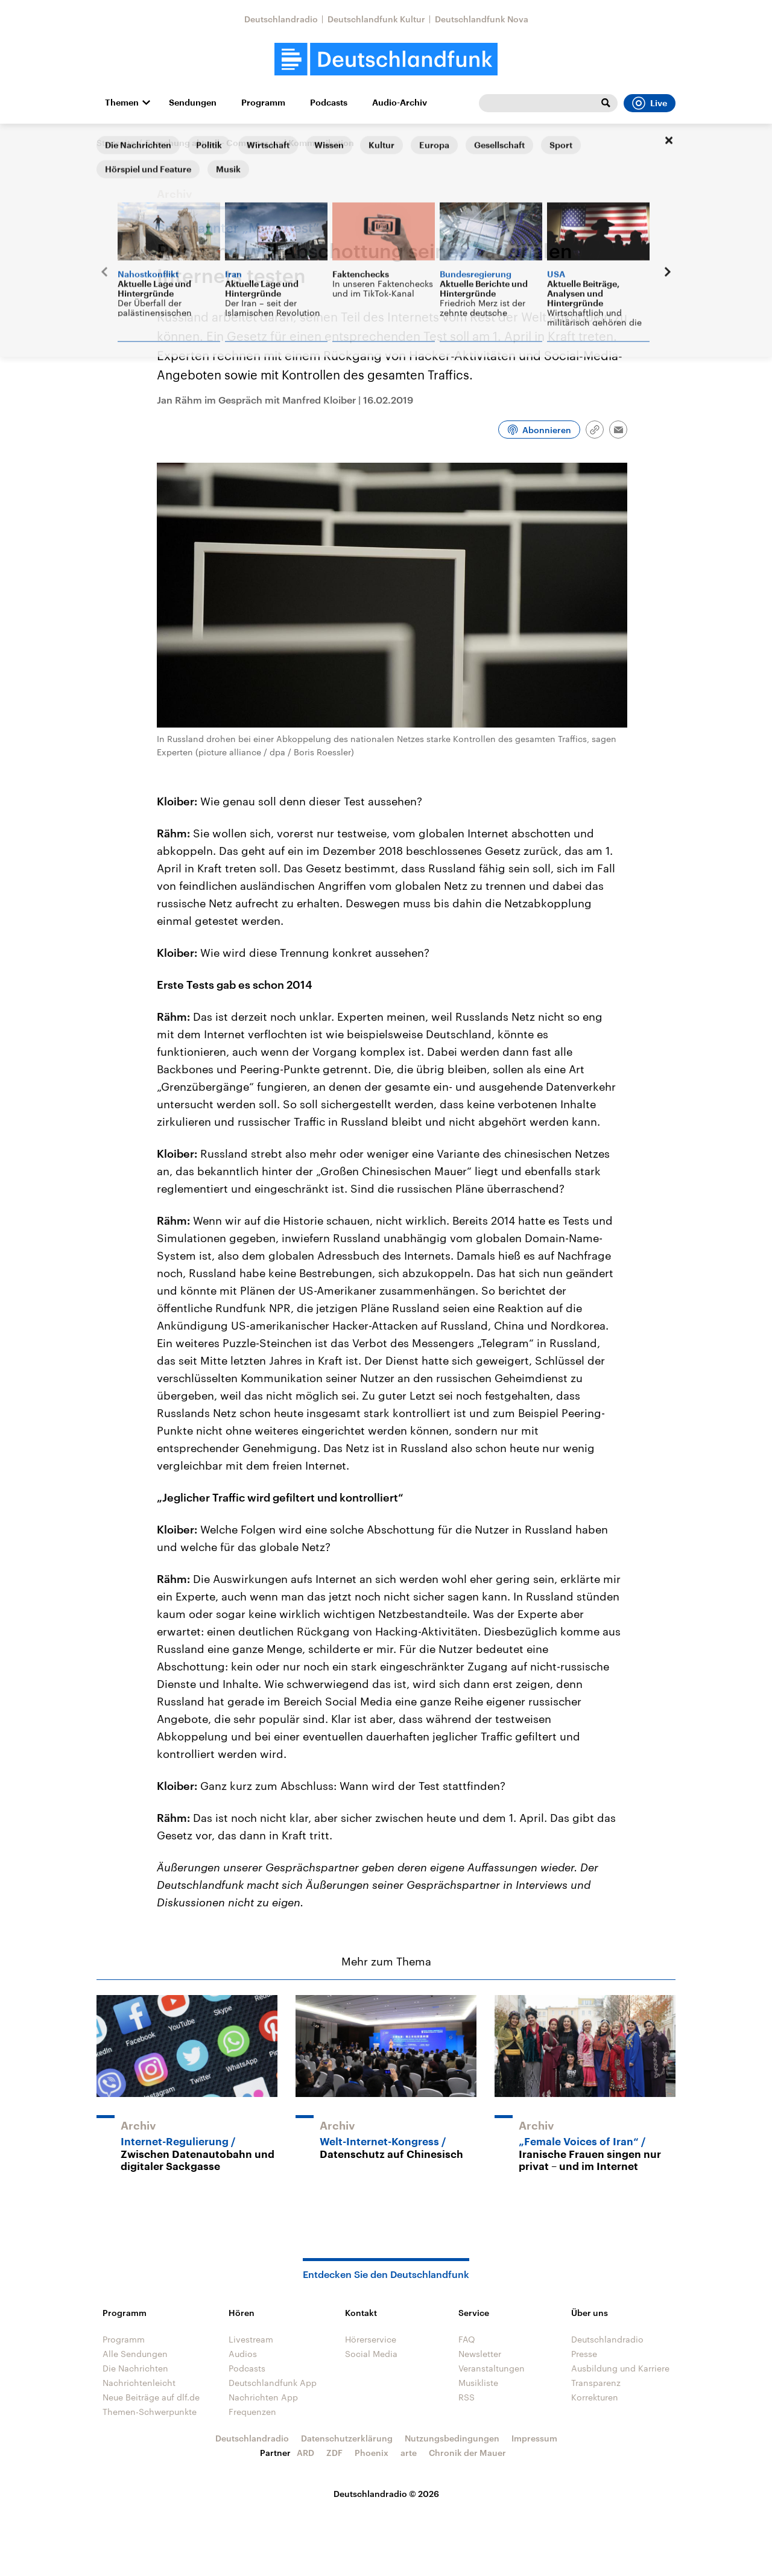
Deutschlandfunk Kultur (376, 19)
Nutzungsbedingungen (452, 2438)
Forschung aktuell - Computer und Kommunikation (249, 143)
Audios (243, 2354)
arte (408, 2453)
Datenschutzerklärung (347, 2438)
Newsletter (479, 2354)
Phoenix (371, 2453)
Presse (584, 2354)
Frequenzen (252, 2411)
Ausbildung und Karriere (620, 2368)
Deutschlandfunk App (273, 2383)
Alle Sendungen (135, 2354)
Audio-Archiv (399, 102)
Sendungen (193, 102)
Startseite (115, 143)
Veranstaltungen (491, 2368)
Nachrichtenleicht (139, 2383)
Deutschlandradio (281, 19)
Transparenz (596, 2383)
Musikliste (478, 2383)
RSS (466, 2397)
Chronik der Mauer (467, 2453)
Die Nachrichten (135, 2368)
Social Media (371, 2354)
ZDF (334, 2453)
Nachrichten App (263, 2397)
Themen (122, 102)
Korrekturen (594, 2397)
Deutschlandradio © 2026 (386, 2494)
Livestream (251, 2339)
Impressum (534, 2438)
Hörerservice (370, 2339)
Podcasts (328, 102)
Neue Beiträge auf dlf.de (151, 2397)
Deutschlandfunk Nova (481, 19)
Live (649, 103)
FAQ (466, 2339)
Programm (263, 102)
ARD (305, 2453)
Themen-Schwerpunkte (150, 2411)
